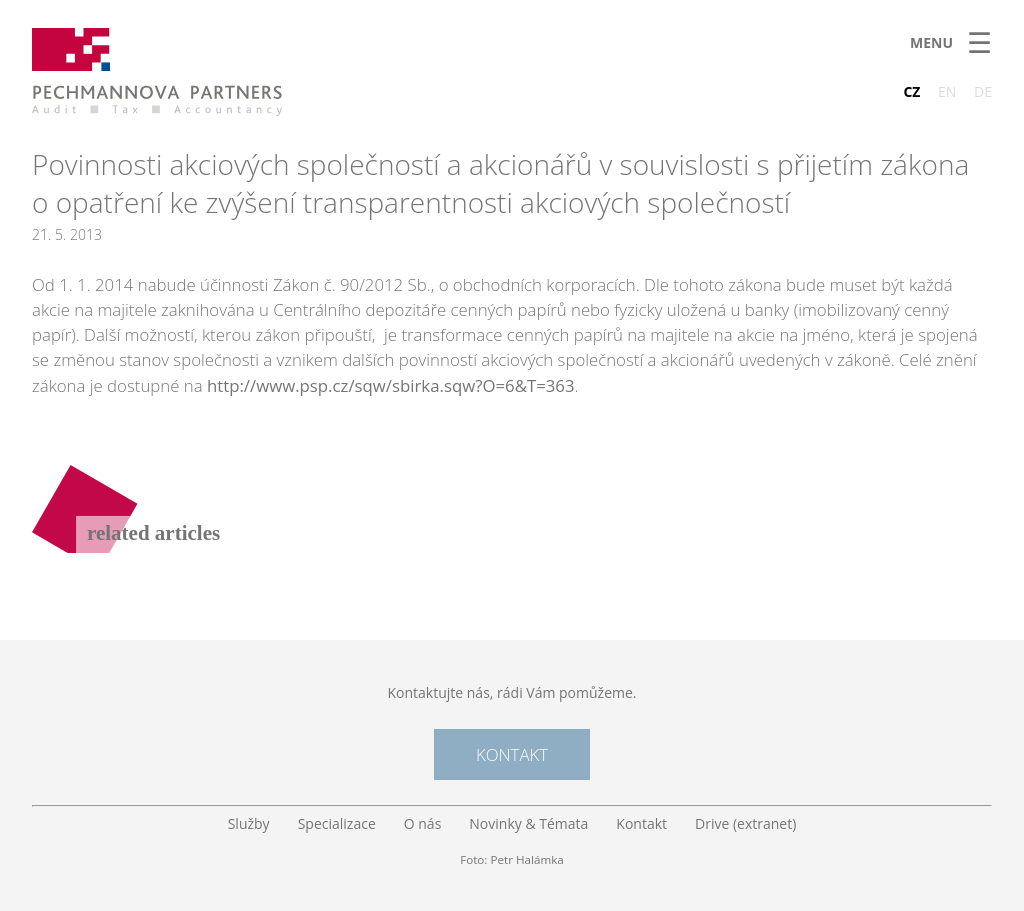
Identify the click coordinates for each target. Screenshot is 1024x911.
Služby (249, 823)
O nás (423, 823)
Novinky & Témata (528, 823)
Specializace (337, 823)
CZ (911, 91)
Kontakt (512, 754)
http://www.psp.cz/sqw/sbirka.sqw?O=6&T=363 (391, 385)
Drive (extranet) (745, 823)
